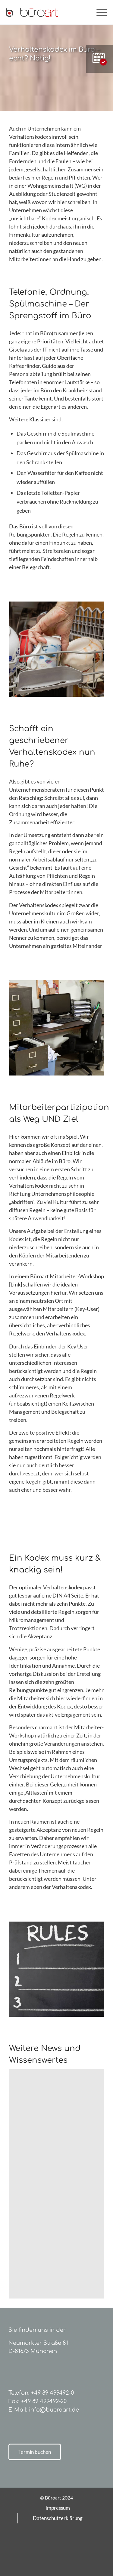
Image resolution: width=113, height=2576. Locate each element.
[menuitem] (98, 12)
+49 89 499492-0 (52, 2393)
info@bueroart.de (54, 2410)
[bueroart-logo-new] (46, 12)
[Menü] (98, 12)
